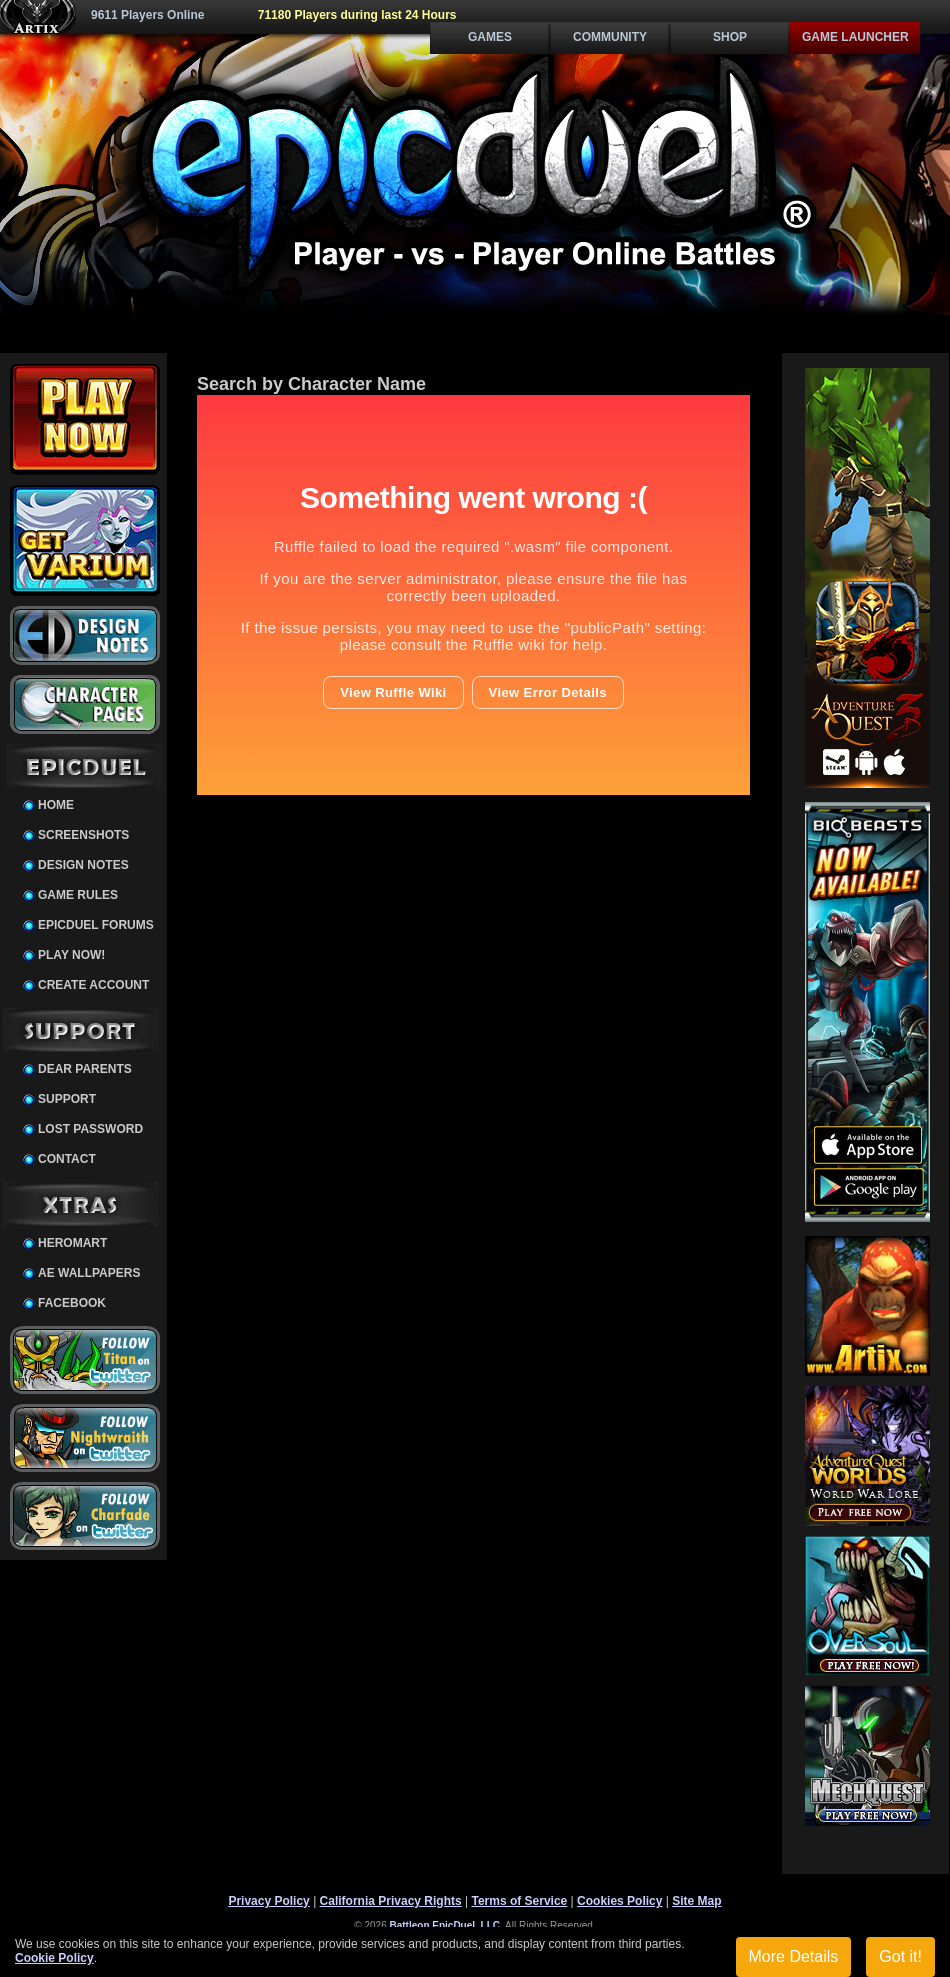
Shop (730, 37)
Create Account (93, 985)
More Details (794, 1956)
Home (56, 805)
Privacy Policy (268, 1901)
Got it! (900, 1956)
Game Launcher (855, 37)
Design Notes (83, 865)
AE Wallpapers (89, 1273)
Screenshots (83, 835)
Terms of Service (519, 1901)
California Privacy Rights (391, 1901)
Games (490, 37)
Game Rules (78, 895)
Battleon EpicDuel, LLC (445, 1925)
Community (610, 37)
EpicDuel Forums (96, 925)
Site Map (696, 1901)
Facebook (72, 1303)
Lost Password (90, 1129)
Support (67, 1099)
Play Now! (71, 955)
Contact (67, 1159)
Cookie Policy (54, 1958)
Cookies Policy (619, 1901)
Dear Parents (85, 1069)
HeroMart (72, 1243)
